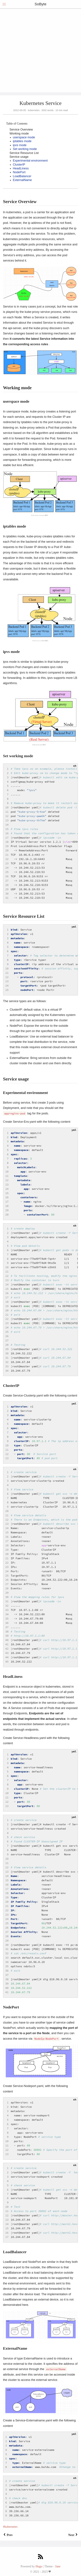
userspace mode (24, 137)
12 (6, 816)
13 (6, 820)
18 (6, 841)
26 (6, 876)
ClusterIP (19, 164)
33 (6, 1366)
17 (6, 837)
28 (6, 885)
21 (6, 854)
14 (6, 824)
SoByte (40, 4)
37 (6, 1627)
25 (6, 872)
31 (6, 897)
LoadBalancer (22, 176)
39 (6, 1635)
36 (6, 1623)
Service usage (19, 156)
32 (6, 1362)
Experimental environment (30, 160)
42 (6, 1648)
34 (6, 1370)
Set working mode (25, 149)
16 (6, 833)
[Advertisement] (40, 50)
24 (6, 867)
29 (6, 889)
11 (6, 811)
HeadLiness (21, 168)
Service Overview (21, 129)
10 (6, 807)
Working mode (19, 133)
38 (6, 1631)
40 (6, 1640)
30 (6, 893)
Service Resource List (24, 153)
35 (6, 1618)
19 (6, 846)
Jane (57, 2566)
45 (6, 1661)
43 (6, 1653)
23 (6, 863)
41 (6, 1644)
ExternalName (22, 180)
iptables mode (22, 141)
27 (6, 880)
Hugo (39, 2566)
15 (6, 829)
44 (6, 1657)
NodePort (19, 172)
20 (6, 850)
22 (6, 859)
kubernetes (33, 110)
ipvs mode (19, 145)
